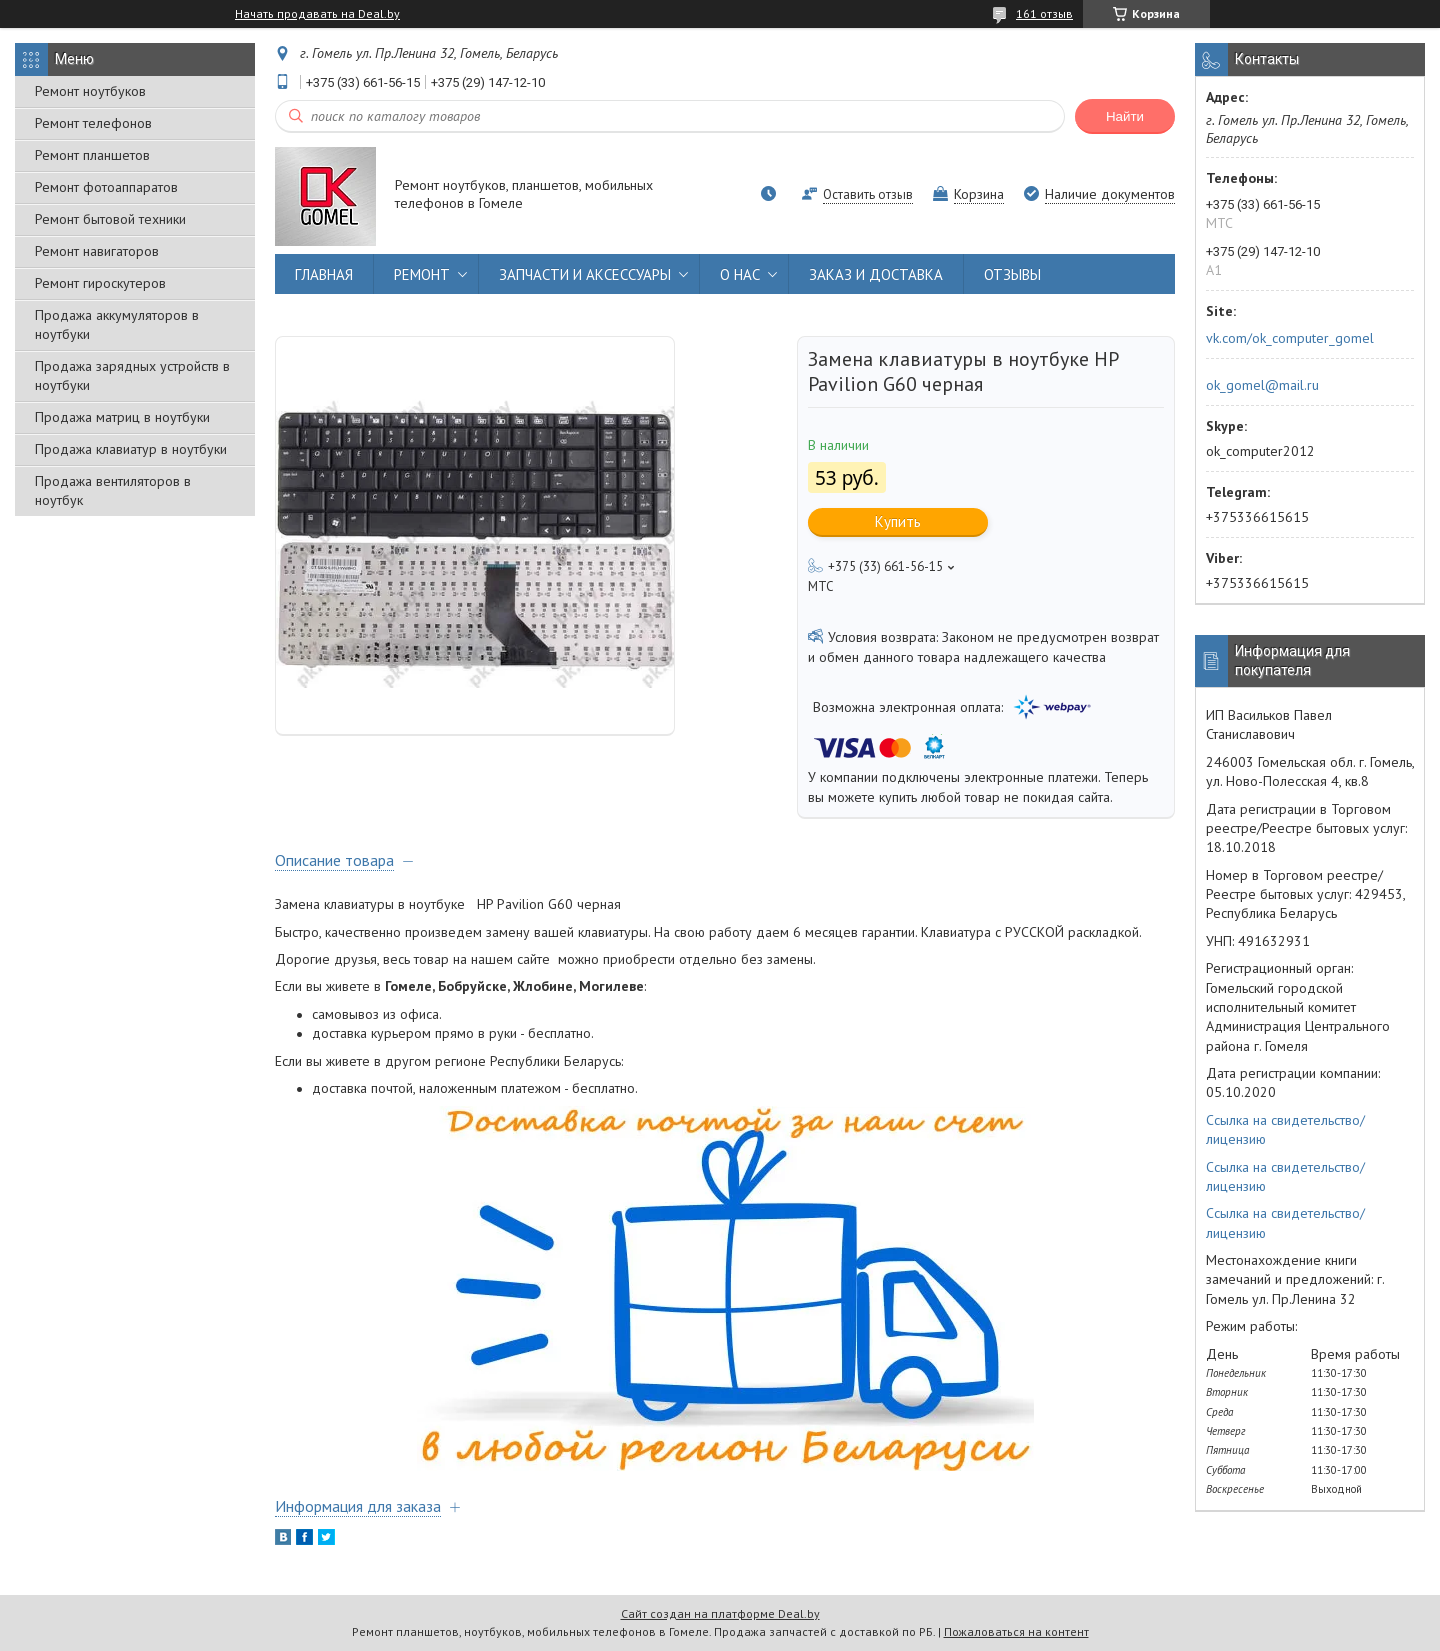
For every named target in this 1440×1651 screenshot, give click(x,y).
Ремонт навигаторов (97, 251)
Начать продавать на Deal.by (317, 14)
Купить (898, 521)
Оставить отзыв (868, 194)
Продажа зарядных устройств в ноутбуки (132, 375)
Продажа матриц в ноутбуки (122, 417)
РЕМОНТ (422, 274)
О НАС (740, 274)
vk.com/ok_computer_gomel (1290, 338)
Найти (1125, 116)
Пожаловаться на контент (1016, 1631)
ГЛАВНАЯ (324, 274)
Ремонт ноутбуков (90, 91)
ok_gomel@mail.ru (1262, 385)
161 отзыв (1044, 13)
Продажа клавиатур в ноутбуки (131, 449)
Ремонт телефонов (93, 123)
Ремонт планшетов (92, 155)
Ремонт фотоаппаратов (106, 187)
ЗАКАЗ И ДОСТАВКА (876, 274)
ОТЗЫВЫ (1012, 274)
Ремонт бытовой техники (110, 219)
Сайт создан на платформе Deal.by (720, 1613)
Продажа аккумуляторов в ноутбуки (117, 324)
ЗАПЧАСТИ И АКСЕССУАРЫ (585, 274)
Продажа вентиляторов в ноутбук (113, 490)
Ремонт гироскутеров (100, 283)
